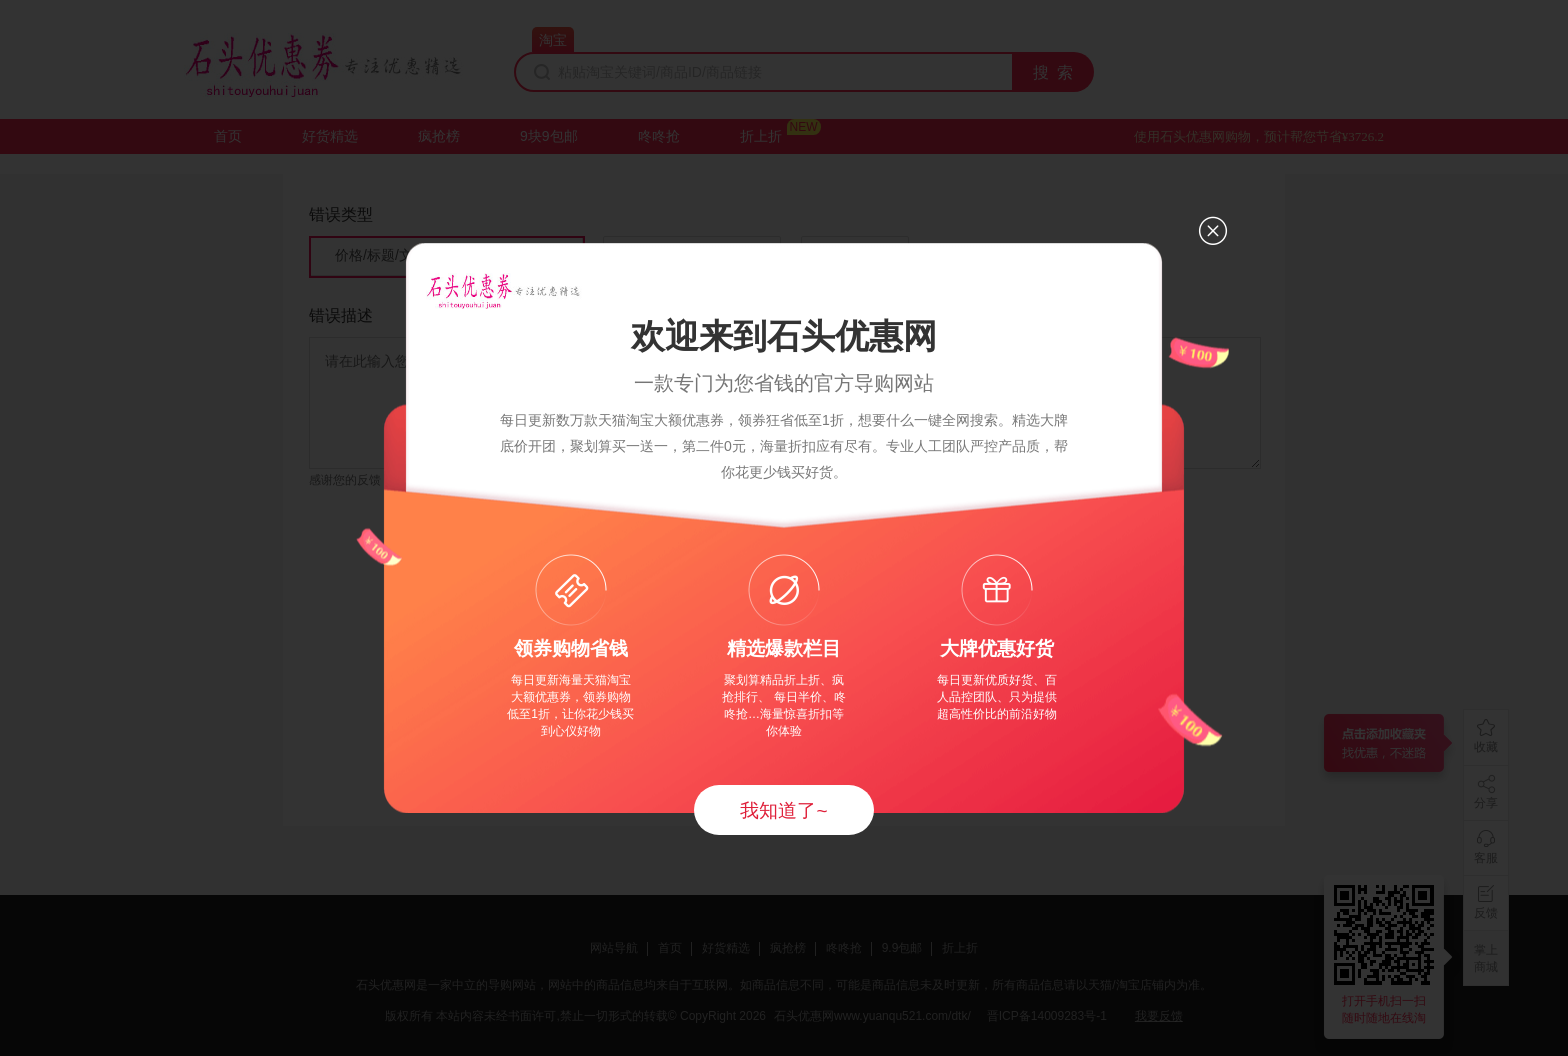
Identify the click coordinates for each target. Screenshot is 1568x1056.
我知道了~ (783, 810)
